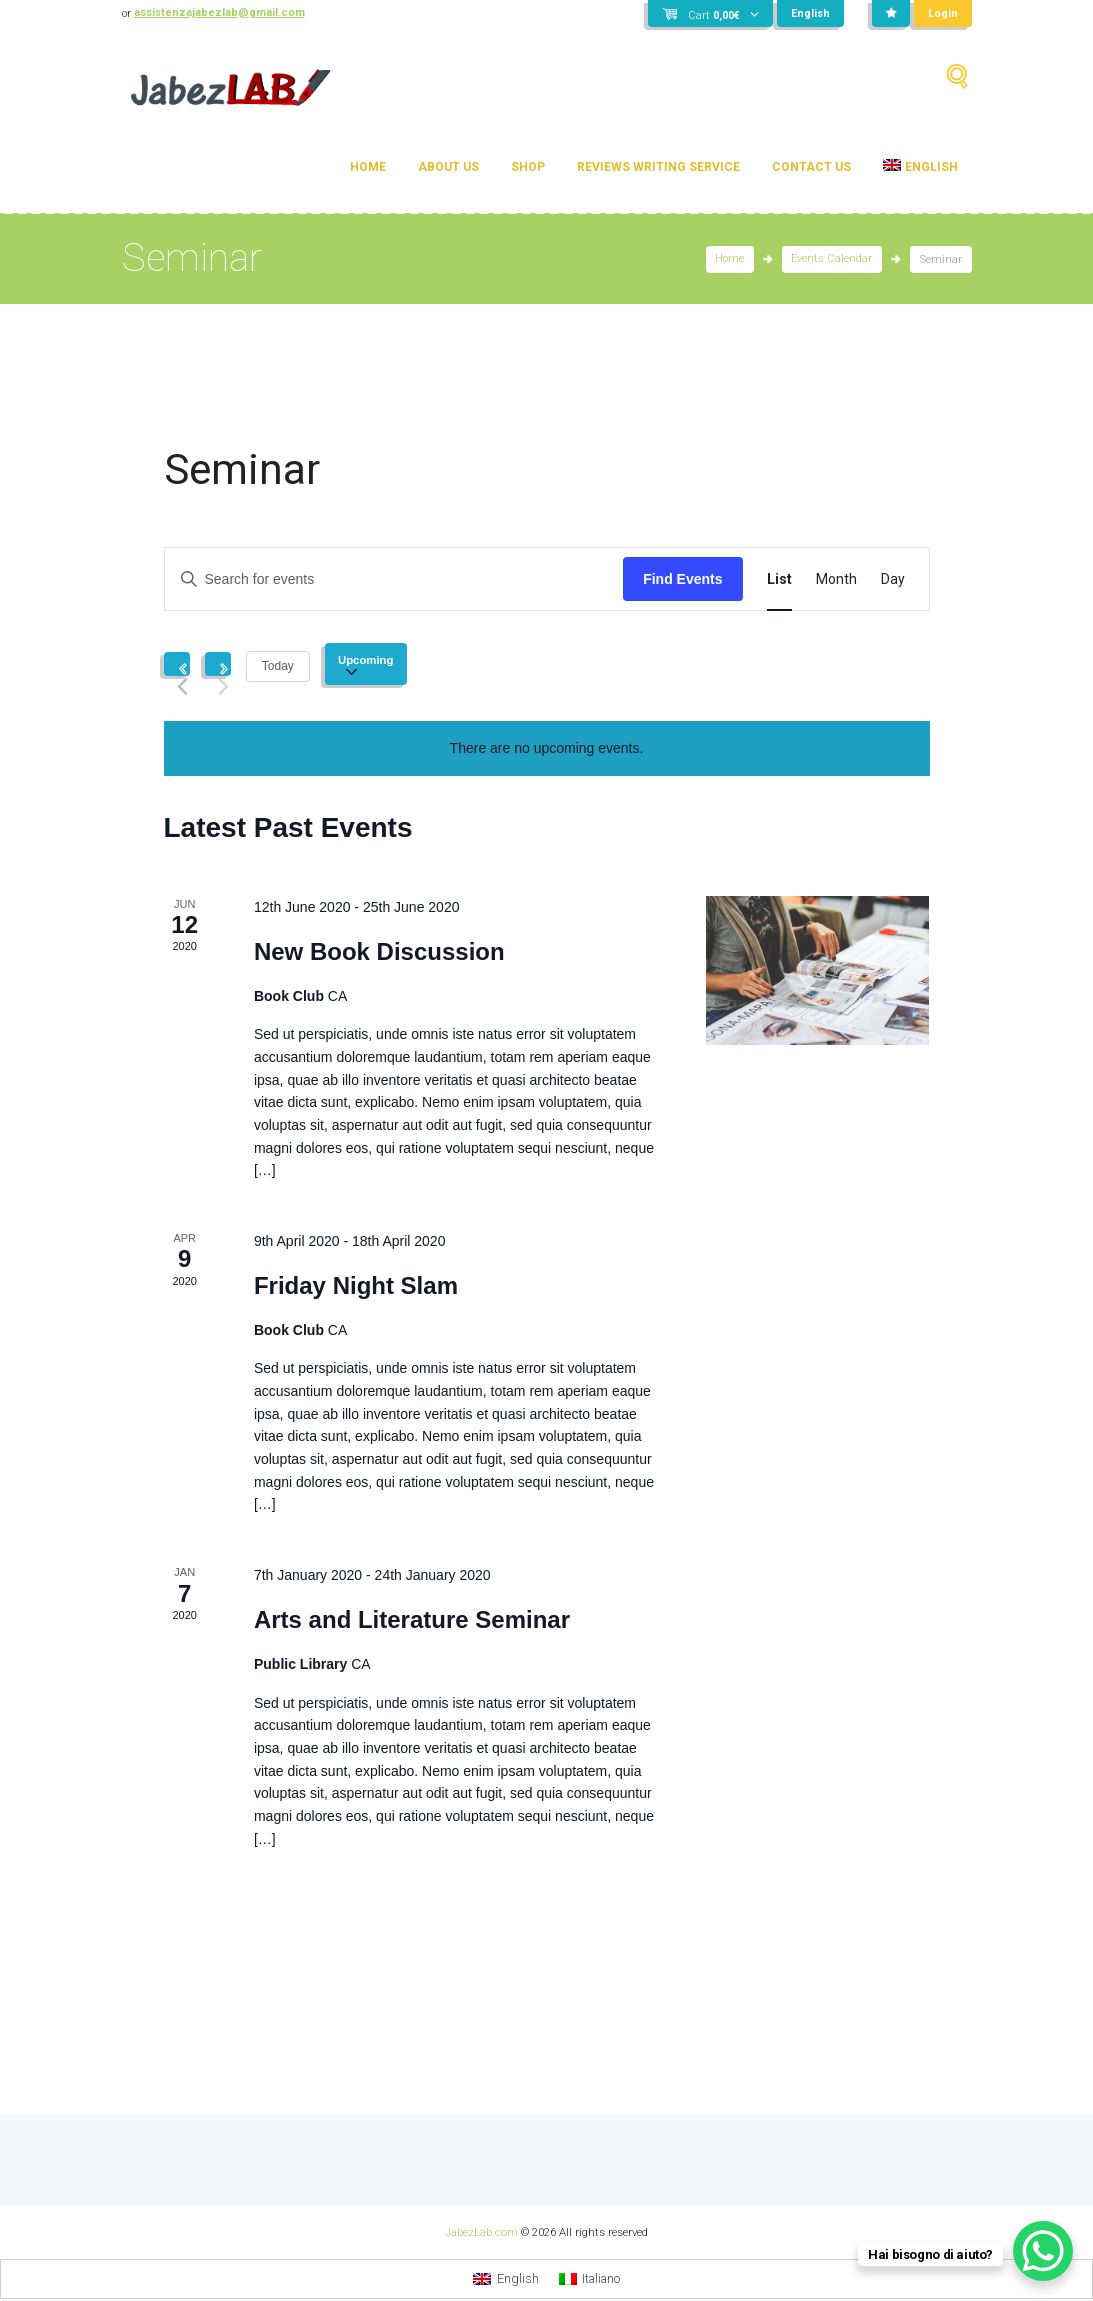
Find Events (682, 579)
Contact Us (811, 167)
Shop (528, 167)
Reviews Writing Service (658, 167)
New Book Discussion (379, 951)
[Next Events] (218, 664)
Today (278, 666)
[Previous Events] (177, 664)
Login (943, 13)
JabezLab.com (481, 2232)
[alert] (547, 748)
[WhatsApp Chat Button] (1043, 2251)
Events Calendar (831, 259)
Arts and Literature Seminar (412, 1619)
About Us (448, 167)
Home (368, 167)
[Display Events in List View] (779, 579)
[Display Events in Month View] (836, 579)
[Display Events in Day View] (893, 579)
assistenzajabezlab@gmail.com (221, 13)
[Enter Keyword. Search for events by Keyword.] (394, 579)
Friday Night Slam (356, 1285)
